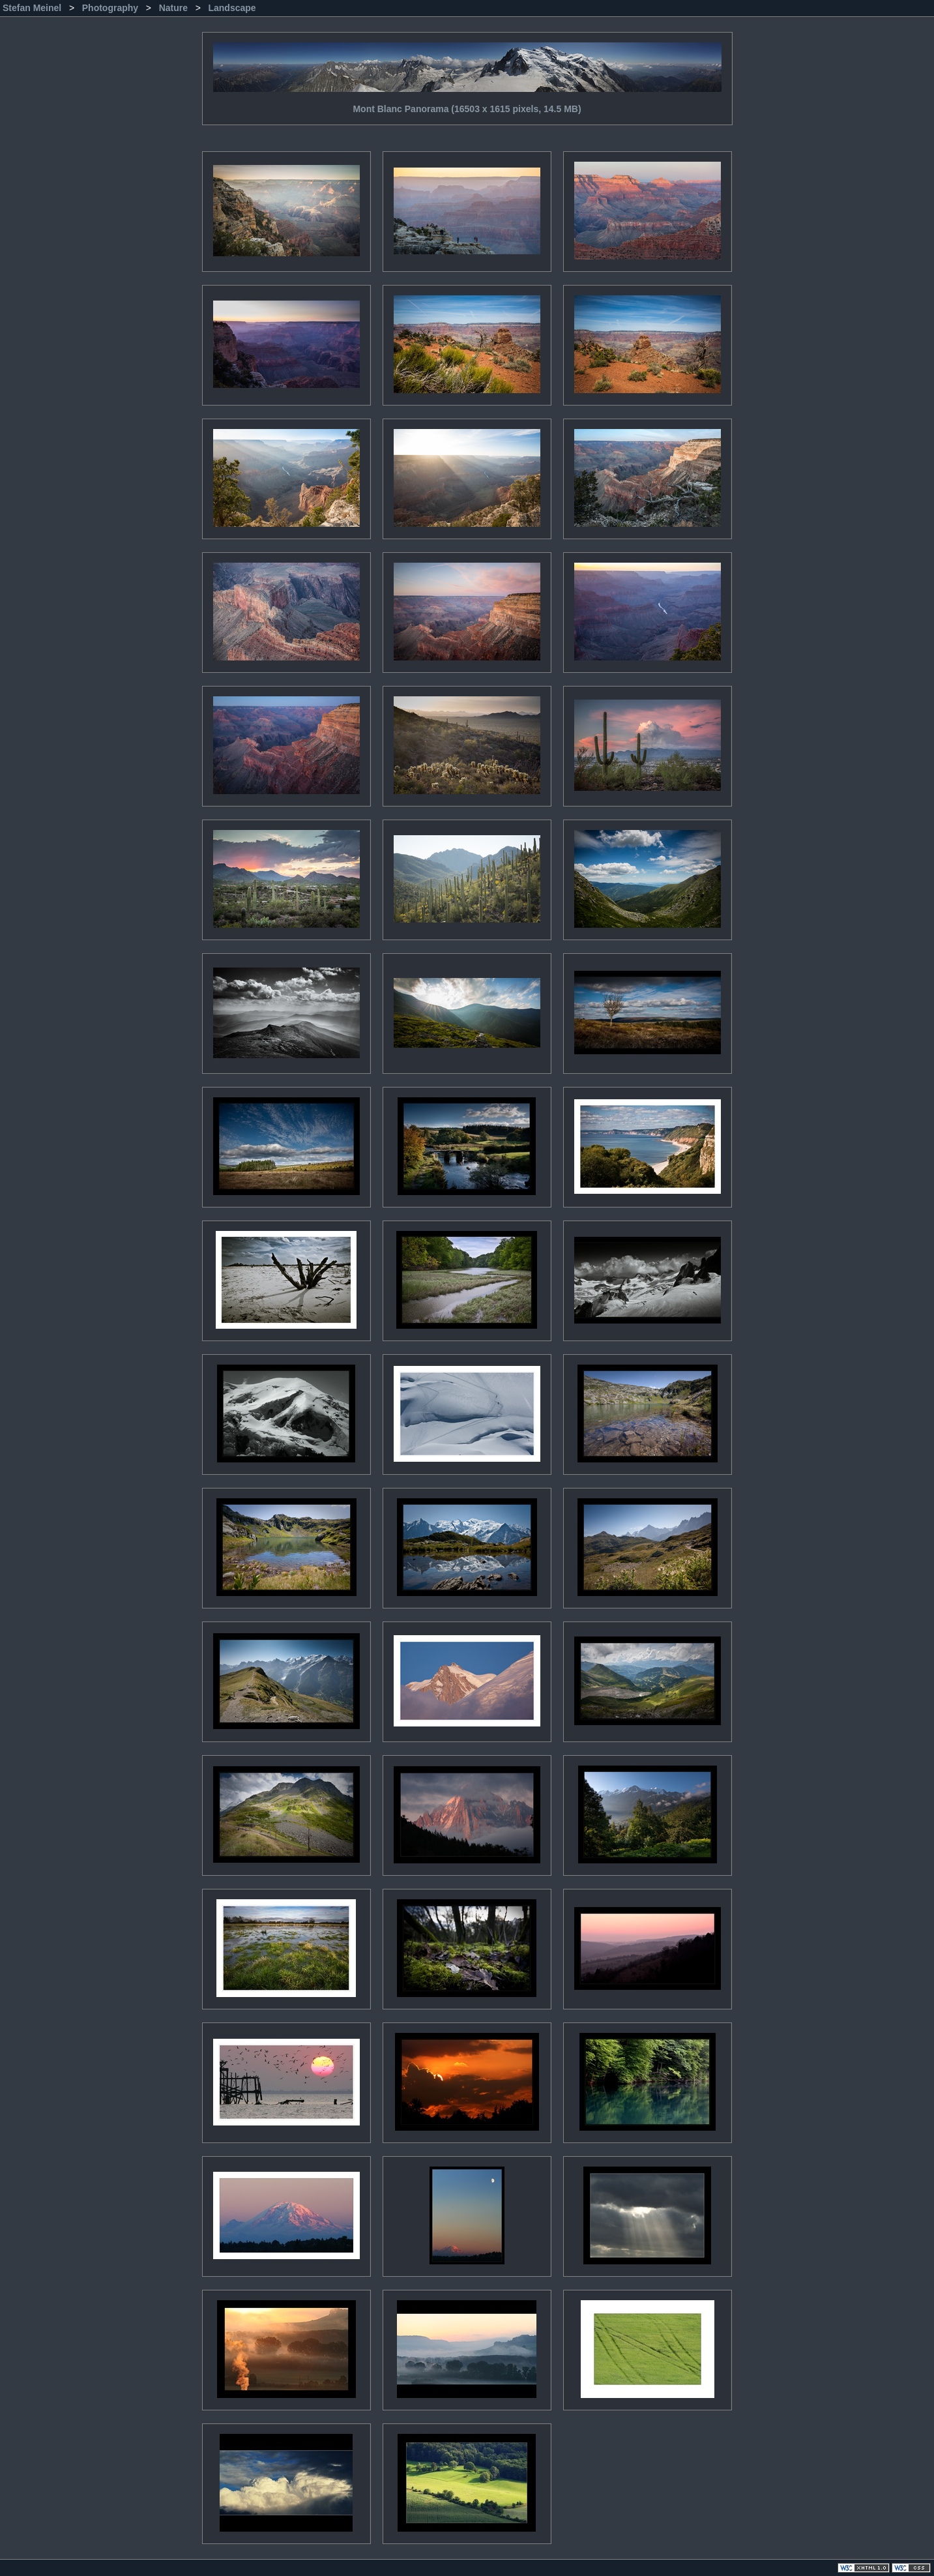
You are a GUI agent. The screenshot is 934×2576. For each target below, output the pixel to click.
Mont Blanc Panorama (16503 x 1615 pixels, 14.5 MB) (467, 73)
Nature (174, 8)
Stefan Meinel (33, 8)
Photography (111, 8)
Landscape (231, 8)
